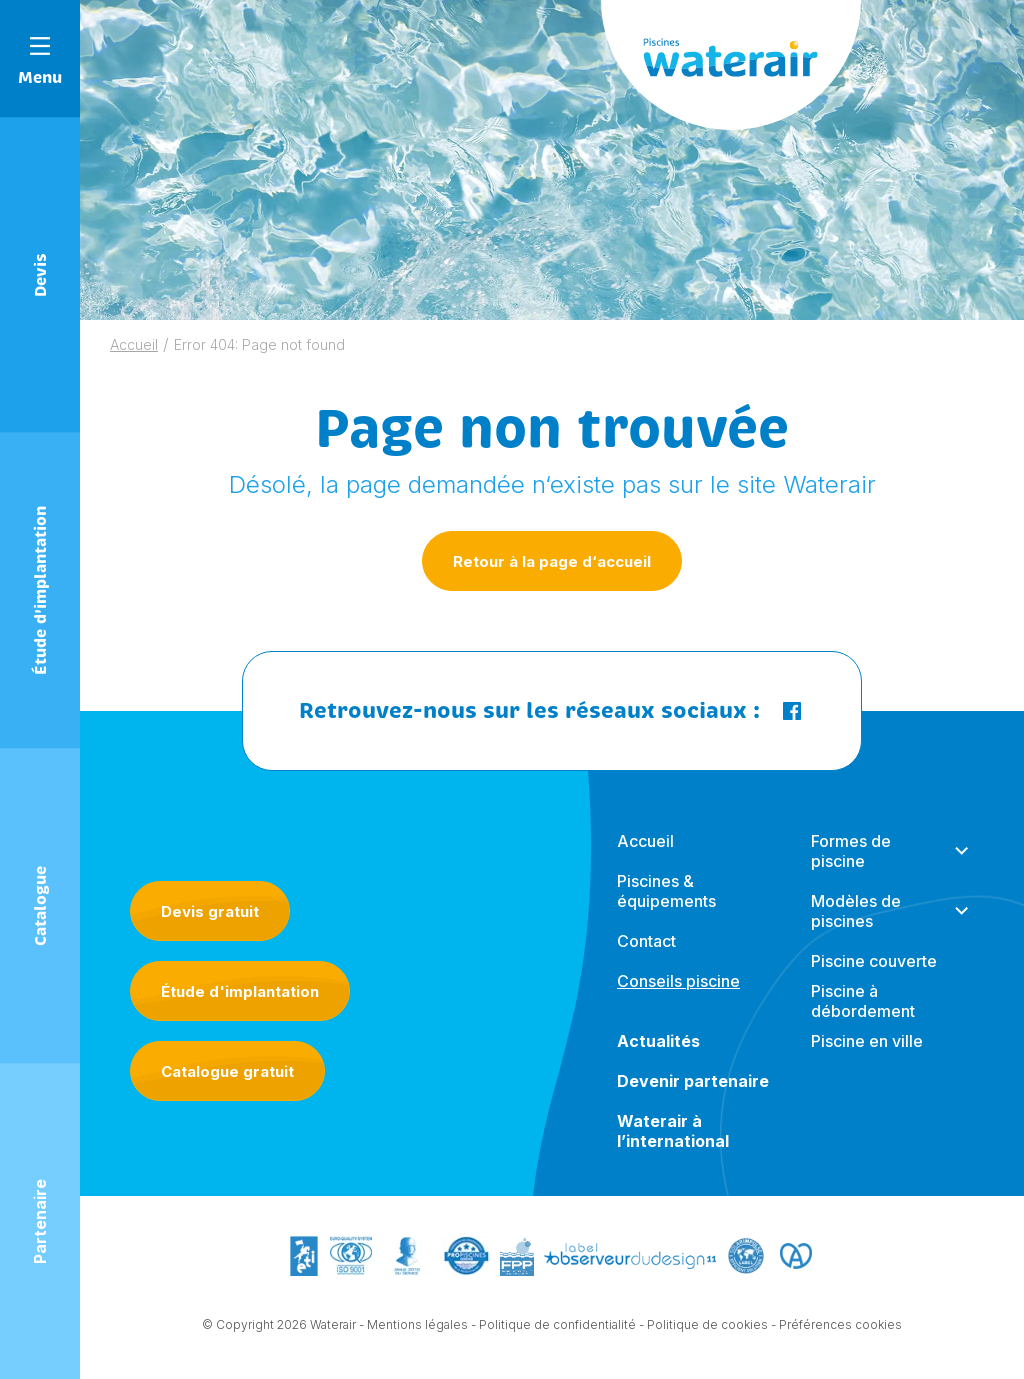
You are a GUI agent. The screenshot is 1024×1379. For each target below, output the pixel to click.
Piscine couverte (874, 961)
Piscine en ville (867, 1041)
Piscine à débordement (863, 1001)
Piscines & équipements (666, 891)
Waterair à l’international (673, 1131)
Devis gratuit (210, 911)
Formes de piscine (851, 851)
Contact (646, 941)
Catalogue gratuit (227, 1071)
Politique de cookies (707, 1325)
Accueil (134, 344)
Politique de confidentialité (557, 1325)
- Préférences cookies (836, 1325)
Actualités (658, 1041)
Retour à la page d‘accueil (552, 561)
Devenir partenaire (693, 1081)
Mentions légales (417, 1325)
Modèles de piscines (856, 911)
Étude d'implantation (240, 991)
